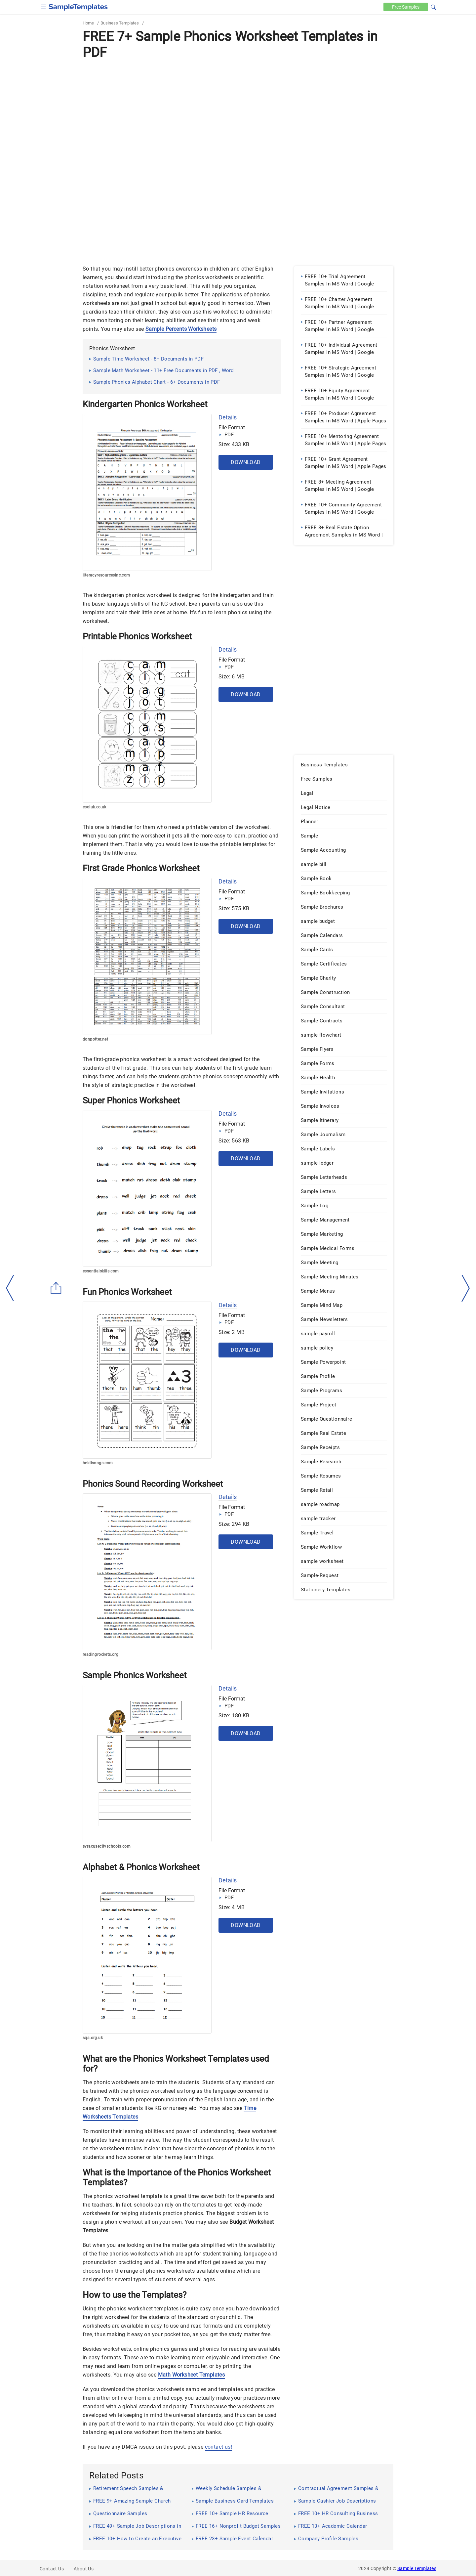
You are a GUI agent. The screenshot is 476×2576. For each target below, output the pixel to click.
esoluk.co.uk (94, 807)
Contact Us (52, 2568)
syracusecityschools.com (107, 1846)
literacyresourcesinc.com (106, 575)
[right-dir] (465, 1288)
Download (245, 462)
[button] (433, 6)
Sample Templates (416, 2568)
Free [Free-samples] (405, 7)
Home (88, 23)
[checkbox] (43, 6)
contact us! (218, 2447)
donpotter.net (95, 1039)
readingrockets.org (100, 1654)
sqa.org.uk (93, 2038)
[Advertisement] (238, 111)
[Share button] (56, 1288)
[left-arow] (10, 1288)
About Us (84, 2568)
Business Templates (119, 23)
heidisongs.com (98, 1463)
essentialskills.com (101, 1271)
